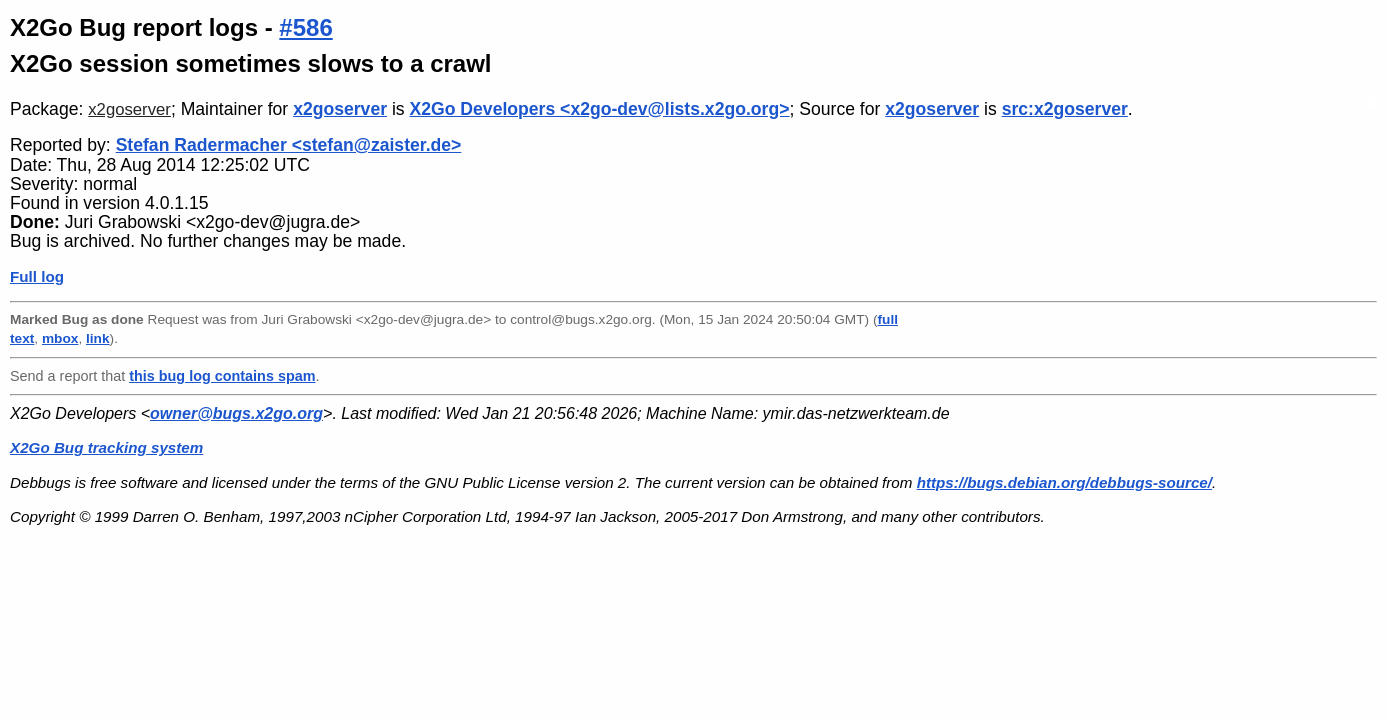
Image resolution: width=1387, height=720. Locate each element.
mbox (60, 338)
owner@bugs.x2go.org (236, 413)
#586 (305, 27)
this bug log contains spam (222, 376)
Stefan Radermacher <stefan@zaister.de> (289, 145)
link (98, 338)
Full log (37, 276)
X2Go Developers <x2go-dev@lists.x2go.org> (600, 109)
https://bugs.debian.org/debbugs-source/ (1064, 482)
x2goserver (129, 109)
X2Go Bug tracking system (106, 447)
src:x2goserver (1065, 109)
